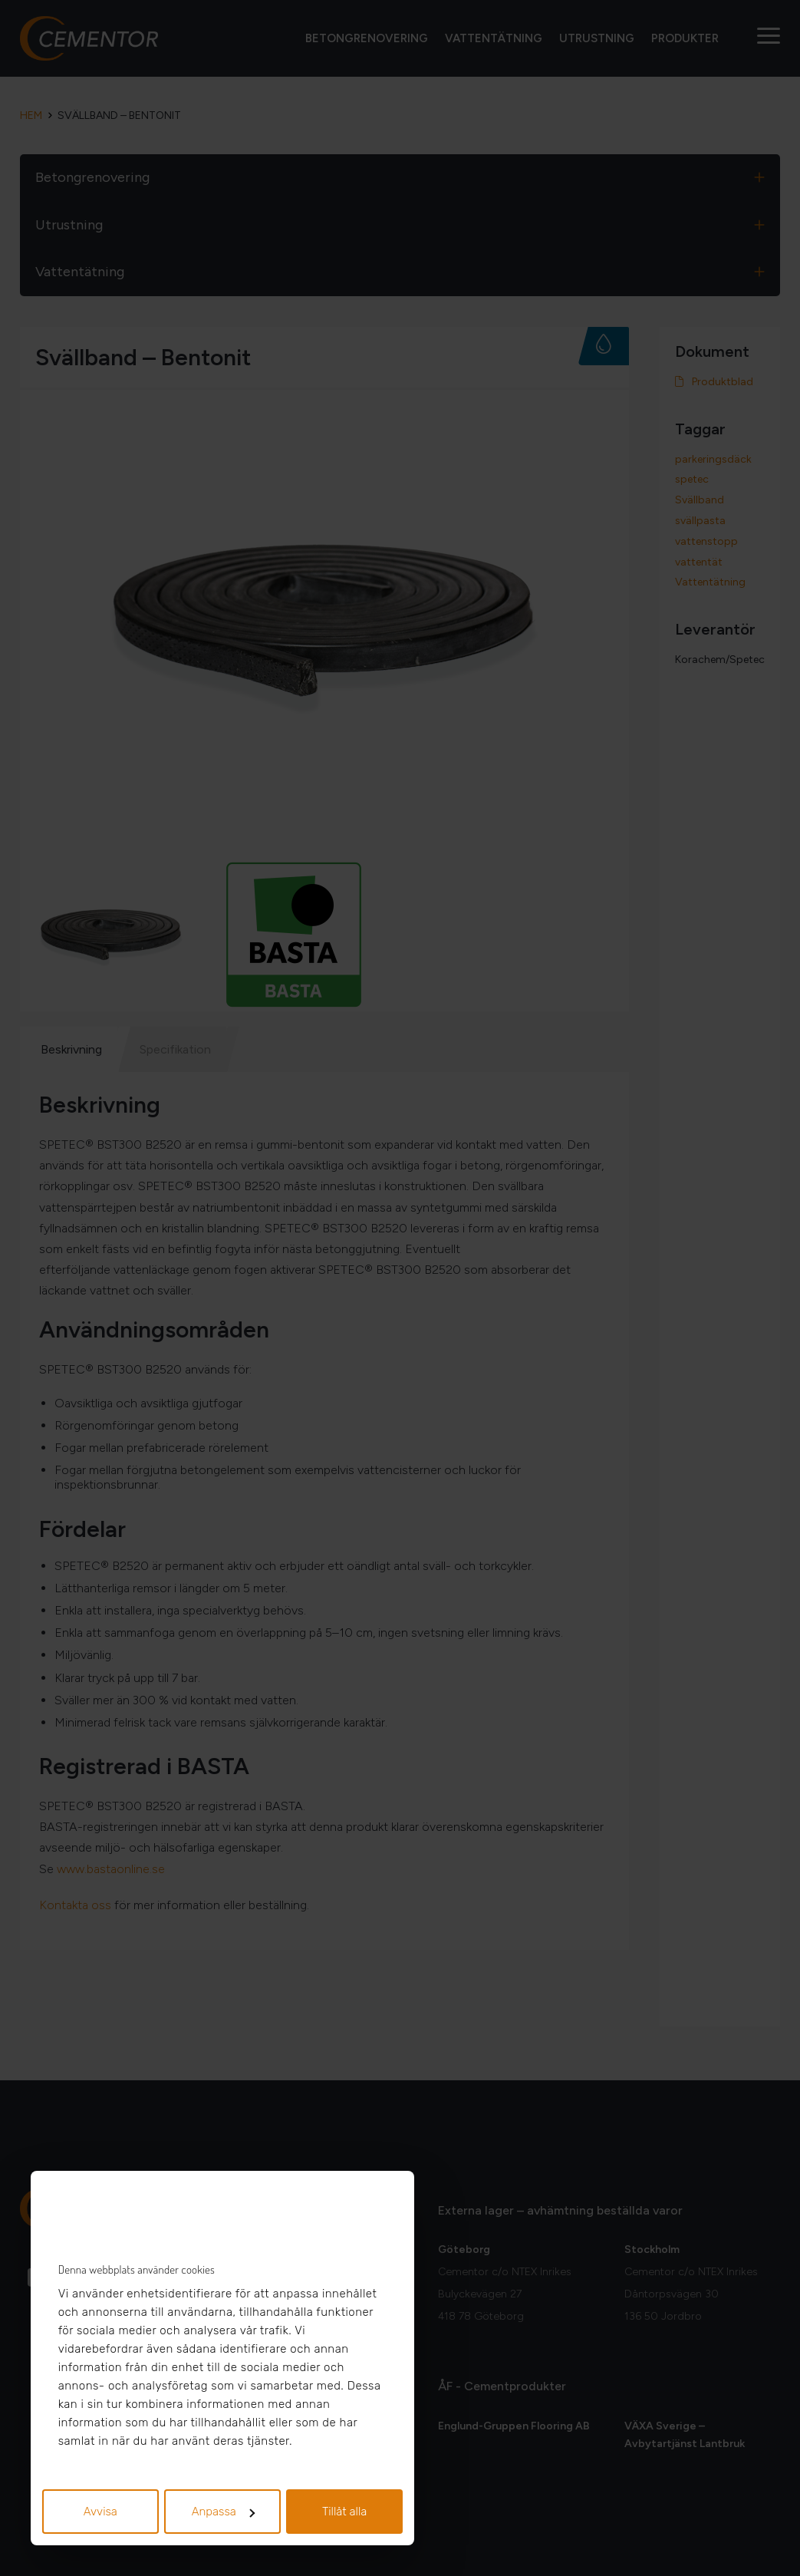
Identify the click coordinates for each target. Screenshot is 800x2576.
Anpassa (223, 2511)
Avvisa (100, 2511)
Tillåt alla (344, 2511)
